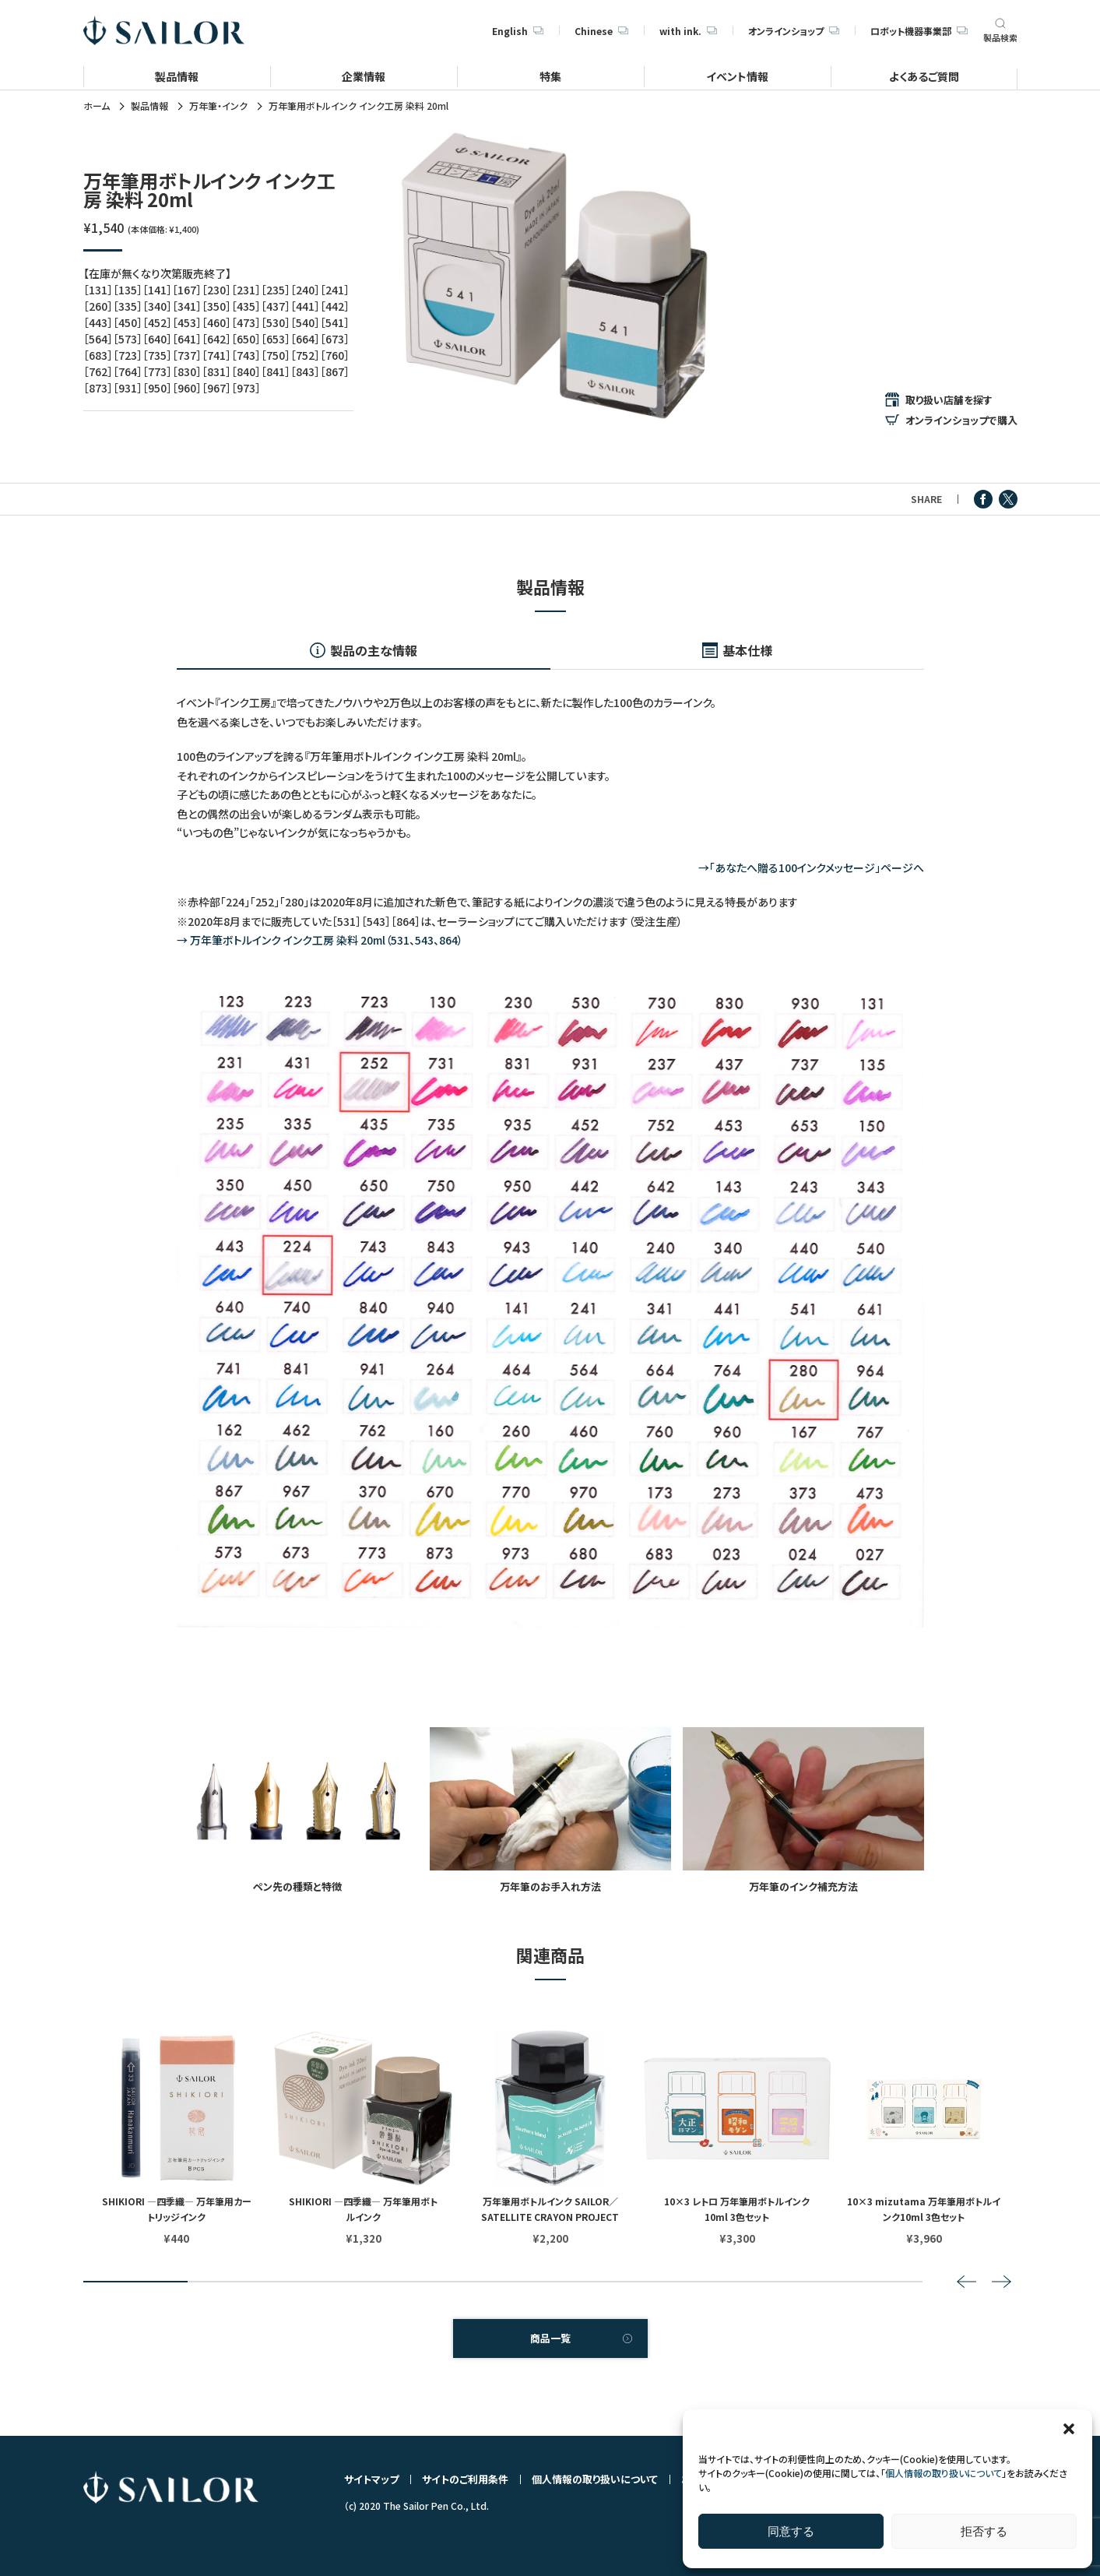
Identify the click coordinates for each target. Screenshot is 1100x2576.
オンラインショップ (793, 30)
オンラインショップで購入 (961, 420)
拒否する (984, 2531)
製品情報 (177, 76)
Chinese (601, 30)
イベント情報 (737, 76)
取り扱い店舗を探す (949, 399)
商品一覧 (550, 2338)
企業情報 (363, 76)
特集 (550, 76)
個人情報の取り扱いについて (943, 2472)
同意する (791, 2531)
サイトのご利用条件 (465, 2479)
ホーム (96, 106)
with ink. (688, 30)
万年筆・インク (218, 106)
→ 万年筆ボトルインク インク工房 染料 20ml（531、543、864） (320, 940)
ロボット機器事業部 (918, 30)
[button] (1069, 2429)
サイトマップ (371, 2479)
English (517, 30)
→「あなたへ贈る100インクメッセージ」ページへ (811, 867)
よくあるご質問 (924, 76)
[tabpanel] (554, 275)
